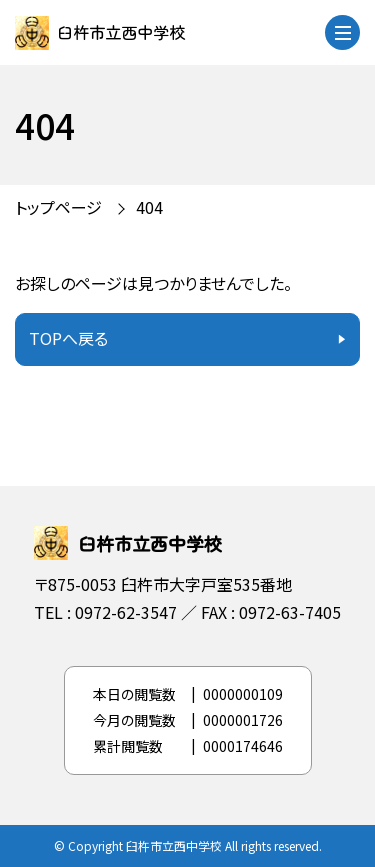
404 (149, 207)
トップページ (58, 207)
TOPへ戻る (68, 338)
